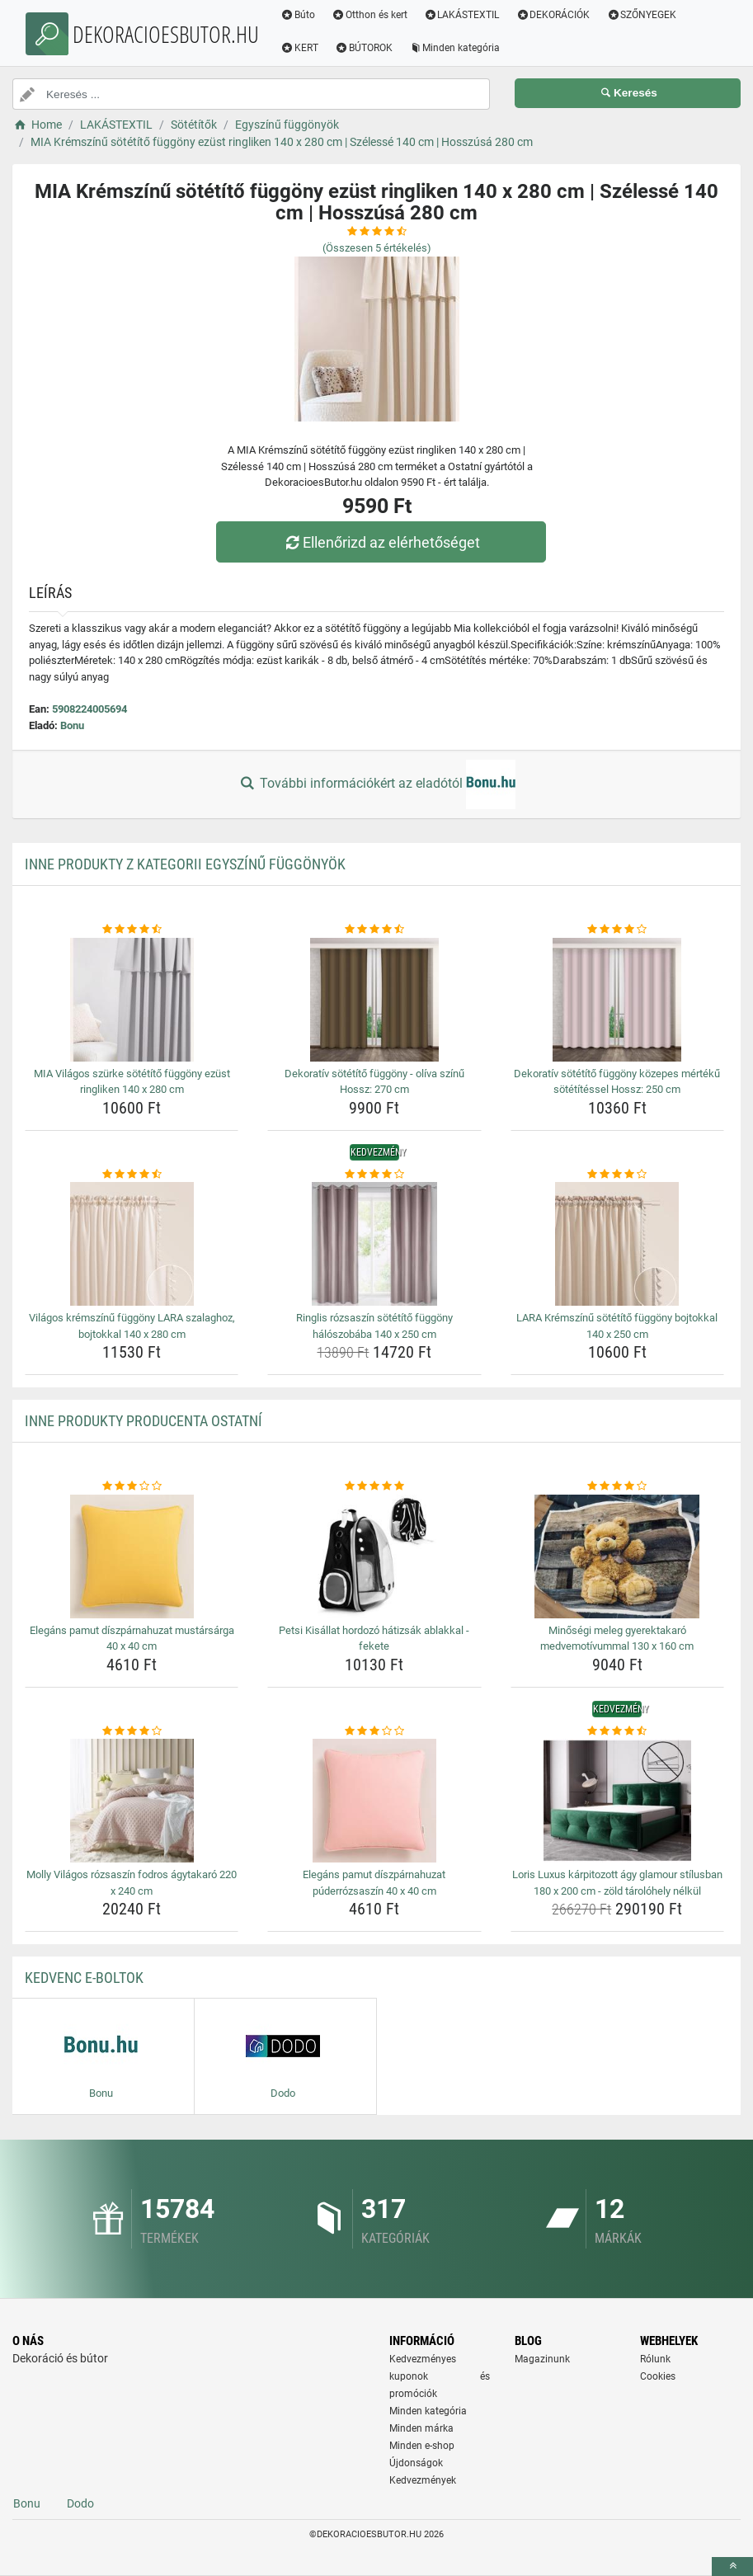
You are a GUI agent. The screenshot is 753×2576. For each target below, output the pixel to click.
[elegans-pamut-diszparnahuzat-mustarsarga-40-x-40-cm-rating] (132, 1486)
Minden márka (421, 2428)
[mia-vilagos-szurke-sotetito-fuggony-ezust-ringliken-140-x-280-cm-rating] (132, 929)
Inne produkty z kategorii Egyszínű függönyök (185, 864)
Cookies (657, 2376)
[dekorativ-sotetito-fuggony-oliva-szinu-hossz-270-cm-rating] (374, 929)
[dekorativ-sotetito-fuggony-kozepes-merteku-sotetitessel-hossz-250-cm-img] (617, 1000)
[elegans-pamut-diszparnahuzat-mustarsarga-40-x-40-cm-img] (132, 1556)
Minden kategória (455, 48)
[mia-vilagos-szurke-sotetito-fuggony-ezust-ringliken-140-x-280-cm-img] (132, 1000)
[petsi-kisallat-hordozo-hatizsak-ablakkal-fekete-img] (374, 1556)
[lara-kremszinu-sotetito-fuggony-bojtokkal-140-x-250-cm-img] (617, 1244)
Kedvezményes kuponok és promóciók (439, 2376)
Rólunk (655, 2359)
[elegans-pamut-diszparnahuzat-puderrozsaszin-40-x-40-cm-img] (374, 1801)
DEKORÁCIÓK (552, 15)
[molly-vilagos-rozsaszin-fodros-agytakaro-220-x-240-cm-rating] (132, 1731)
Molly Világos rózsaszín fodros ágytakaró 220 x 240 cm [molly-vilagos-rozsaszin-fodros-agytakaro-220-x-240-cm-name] (131, 1882)
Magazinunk (542, 2359)
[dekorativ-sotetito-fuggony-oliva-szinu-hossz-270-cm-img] (374, 1000)
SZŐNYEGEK (641, 15)
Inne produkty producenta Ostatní (143, 1420)
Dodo (80, 2503)
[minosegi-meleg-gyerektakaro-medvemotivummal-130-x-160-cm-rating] (617, 1486)
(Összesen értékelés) (376, 248)
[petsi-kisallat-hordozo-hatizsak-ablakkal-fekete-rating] (374, 1486)
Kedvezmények (422, 2480)
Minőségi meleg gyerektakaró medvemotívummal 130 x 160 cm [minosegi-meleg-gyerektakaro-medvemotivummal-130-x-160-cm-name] (617, 1638)
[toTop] (732, 2566)
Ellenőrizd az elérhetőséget (380, 542)
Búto (297, 15)
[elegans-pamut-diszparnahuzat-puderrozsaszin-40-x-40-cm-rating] (374, 1731)
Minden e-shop (421, 2445)
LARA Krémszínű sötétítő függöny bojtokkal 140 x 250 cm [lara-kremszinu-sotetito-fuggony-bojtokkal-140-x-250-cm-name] (617, 1326)
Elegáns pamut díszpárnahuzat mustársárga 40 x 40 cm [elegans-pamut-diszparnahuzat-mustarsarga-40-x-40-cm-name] (132, 1638)
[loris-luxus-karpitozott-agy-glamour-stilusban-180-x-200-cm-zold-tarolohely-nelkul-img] (617, 1801)
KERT (299, 48)
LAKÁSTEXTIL (462, 15)
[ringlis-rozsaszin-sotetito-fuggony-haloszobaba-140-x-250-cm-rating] (374, 1174)
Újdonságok (416, 2463)
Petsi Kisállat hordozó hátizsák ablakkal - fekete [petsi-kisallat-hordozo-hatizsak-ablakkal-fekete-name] (374, 1638)
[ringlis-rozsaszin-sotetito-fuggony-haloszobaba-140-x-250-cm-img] (374, 1244)
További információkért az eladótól (376, 784)
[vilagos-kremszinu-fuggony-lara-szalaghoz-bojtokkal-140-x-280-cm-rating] (132, 1174)
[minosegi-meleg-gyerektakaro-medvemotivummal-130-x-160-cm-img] (617, 1556)
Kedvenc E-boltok (84, 1977)
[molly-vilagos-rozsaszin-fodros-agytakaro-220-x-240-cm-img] (132, 1801)
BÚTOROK (364, 48)
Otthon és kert (369, 15)
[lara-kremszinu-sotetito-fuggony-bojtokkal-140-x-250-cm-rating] (617, 1174)
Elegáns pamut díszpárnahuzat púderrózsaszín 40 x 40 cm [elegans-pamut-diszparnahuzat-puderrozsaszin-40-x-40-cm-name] (374, 1882)
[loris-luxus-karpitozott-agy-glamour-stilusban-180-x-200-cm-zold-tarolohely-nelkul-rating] (617, 1731)
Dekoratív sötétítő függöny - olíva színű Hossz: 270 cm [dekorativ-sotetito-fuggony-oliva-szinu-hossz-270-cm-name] (374, 1081)
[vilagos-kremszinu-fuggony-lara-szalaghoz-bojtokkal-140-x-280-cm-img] (132, 1244)
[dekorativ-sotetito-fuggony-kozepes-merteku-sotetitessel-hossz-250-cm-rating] (617, 929)
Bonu (72, 725)
